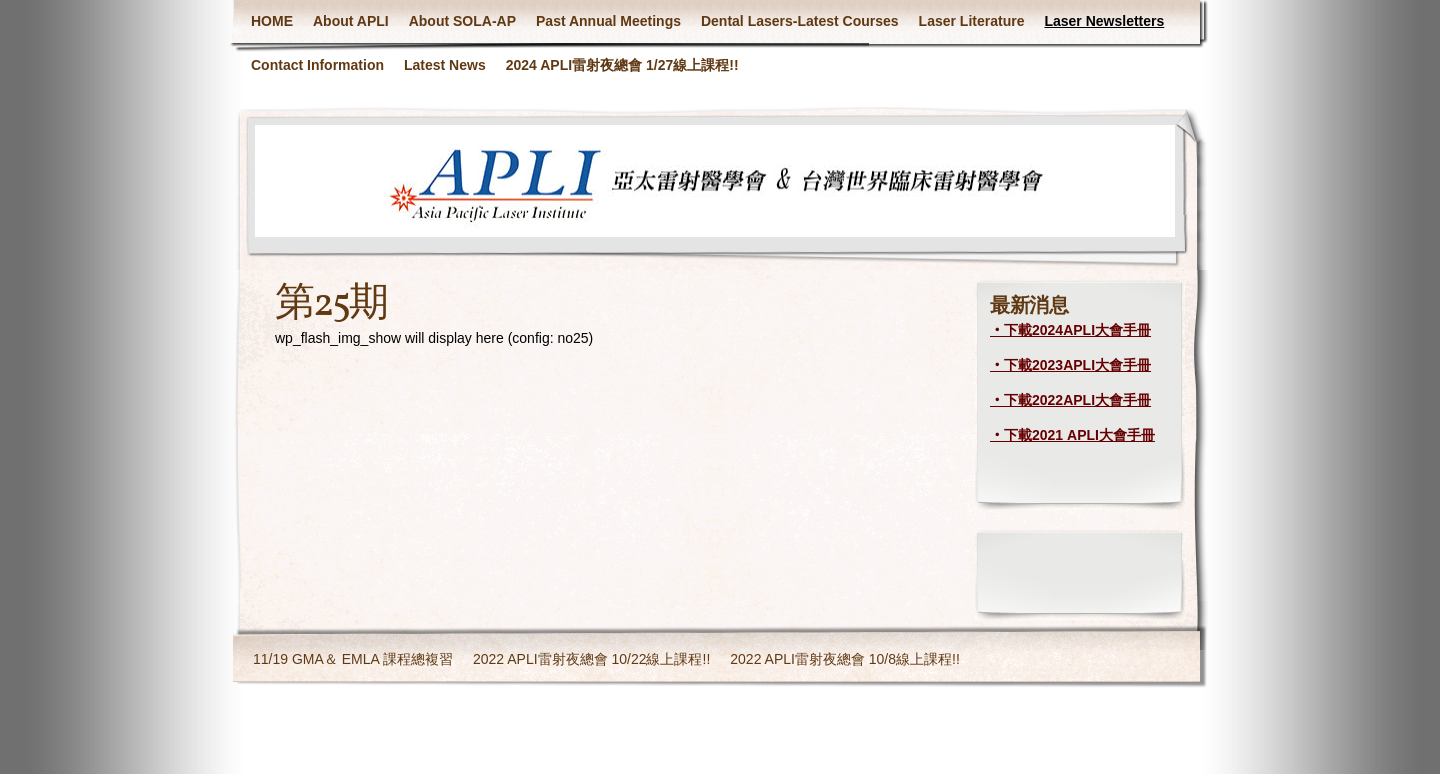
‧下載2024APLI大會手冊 (1070, 330)
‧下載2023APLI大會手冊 (1070, 365)
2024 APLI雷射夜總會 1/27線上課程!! (622, 65)
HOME (272, 21)
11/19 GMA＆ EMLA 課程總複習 (353, 659)
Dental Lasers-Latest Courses (800, 21)
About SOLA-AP (462, 21)
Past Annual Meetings (608, 21)
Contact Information (317, 65)
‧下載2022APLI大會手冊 (1070, 400)
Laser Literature (972, 21)
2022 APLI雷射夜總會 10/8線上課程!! (845, 659)
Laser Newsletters (1104, 21)
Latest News (445, 65)
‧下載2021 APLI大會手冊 (1072, 435)
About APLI (351, 21)
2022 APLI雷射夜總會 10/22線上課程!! (591, 659)
